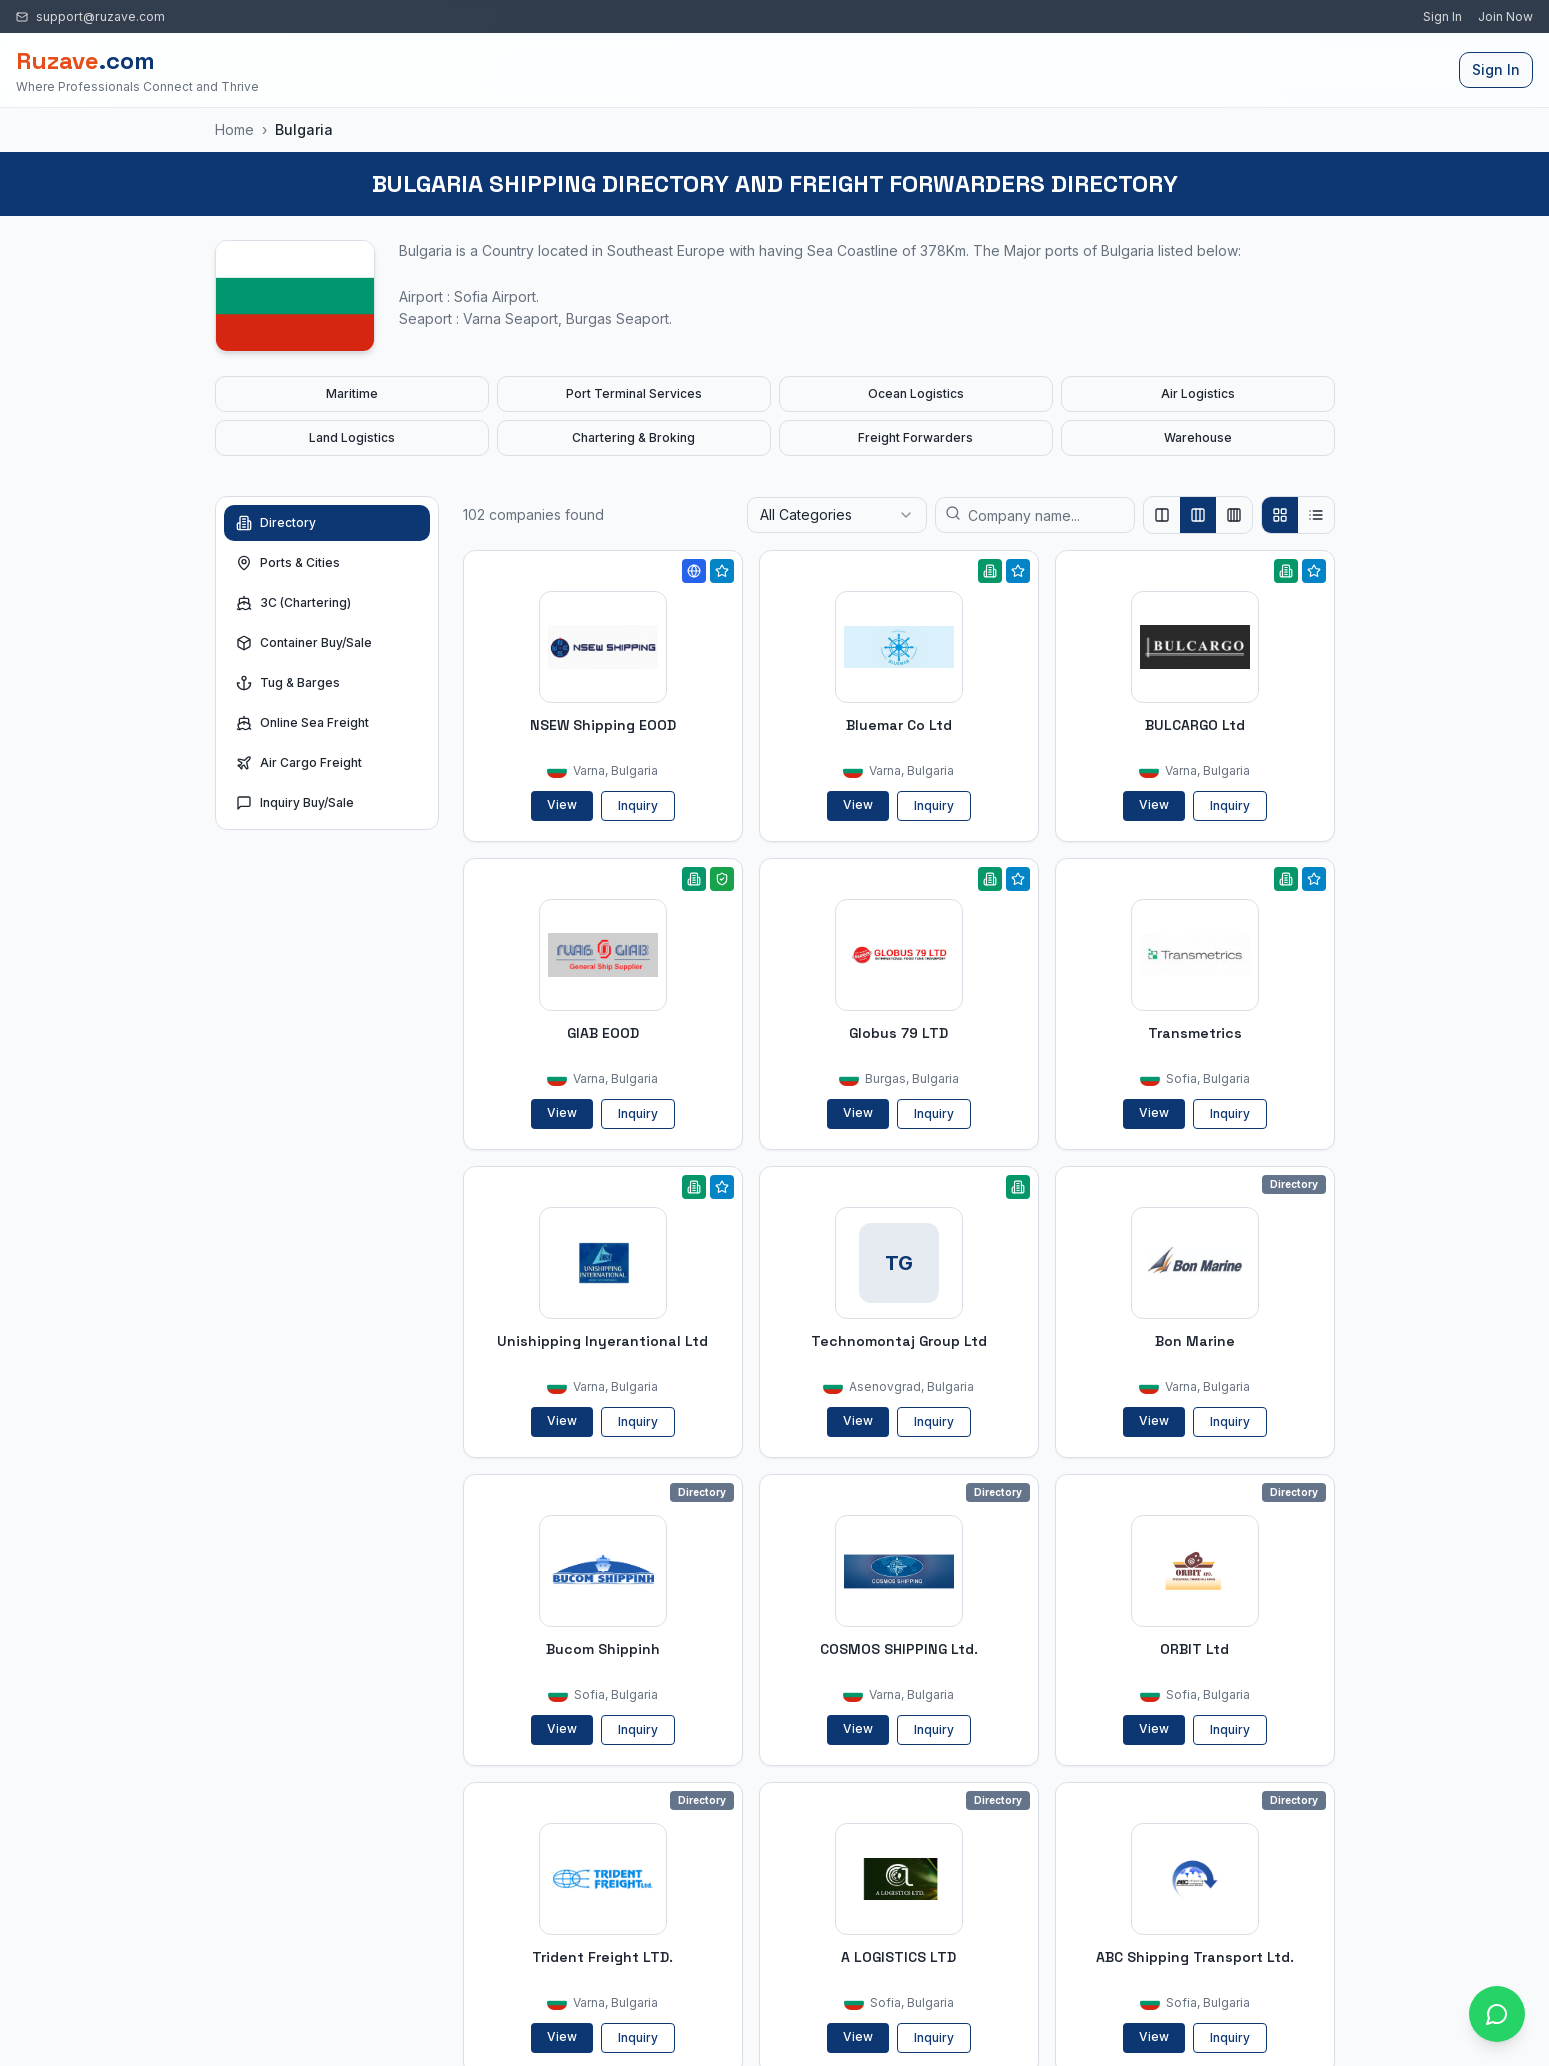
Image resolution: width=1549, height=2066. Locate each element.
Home (234, 129)
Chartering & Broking (633, 437)
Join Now (1505, 16)
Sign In (1442, 16)
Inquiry (638, 805)
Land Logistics (352, 437)
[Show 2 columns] (1162, 515)
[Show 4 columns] (1234, 515)
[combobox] (837, 515)
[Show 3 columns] (1198, 515)
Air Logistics (1198, 393)
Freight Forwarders (915, 437)
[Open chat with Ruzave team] (1497, 2014)
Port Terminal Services (634, 393)
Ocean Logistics (916, 393)
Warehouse (1198, 437)
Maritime (352, 393)
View (562, 804)
